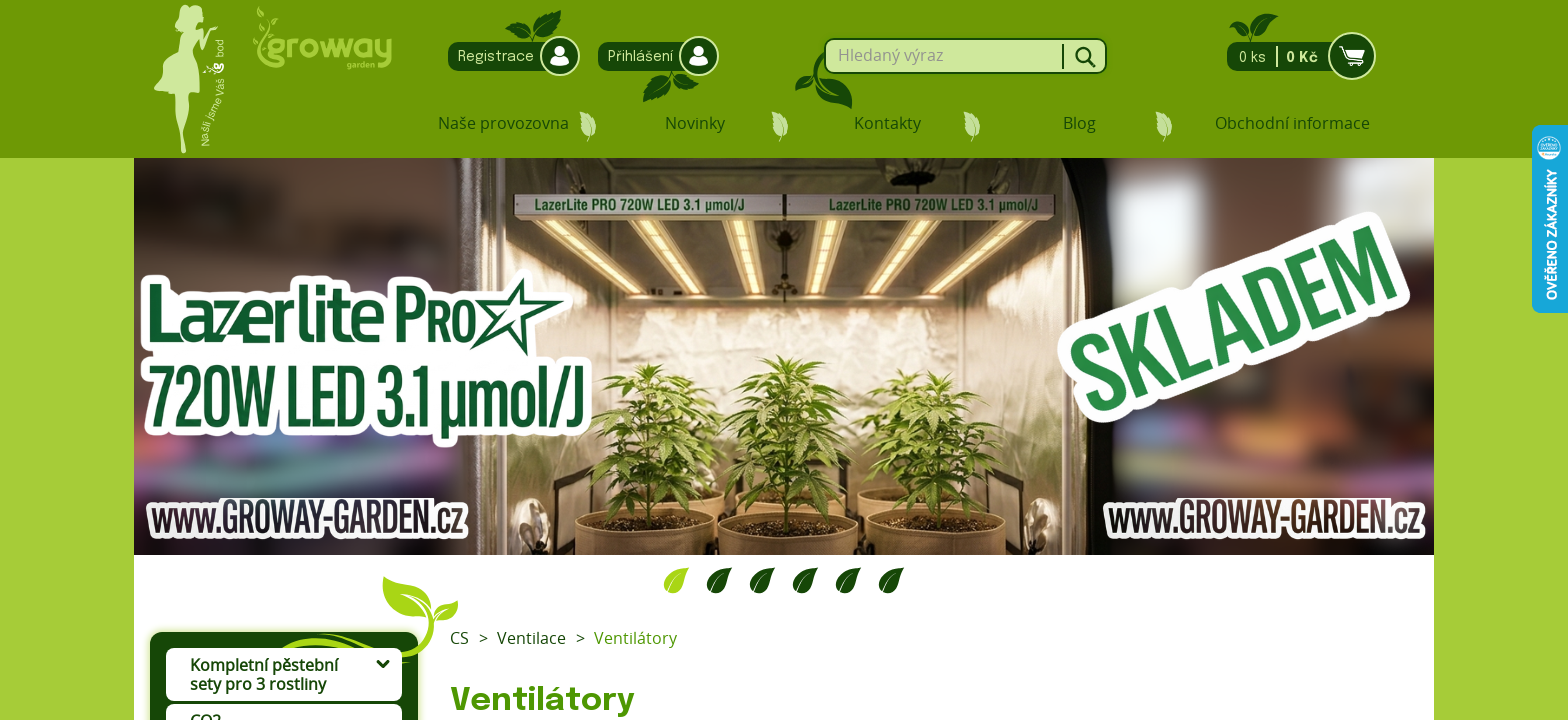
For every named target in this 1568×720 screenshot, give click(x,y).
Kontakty (887, 123)
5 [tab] (848, 580)
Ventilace (531, 638)
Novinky (695, 123)
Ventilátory (635, 638)
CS (459, 638)
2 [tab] (719, 580)
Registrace (509, 56)
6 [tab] (891, 580)
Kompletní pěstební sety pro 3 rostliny (264, 674)
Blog (1079, 123)
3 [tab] (762, 580)
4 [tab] (805, 580)
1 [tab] (676, 580)
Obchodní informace (1292, 123)
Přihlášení (653, 56)
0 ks (1295, 56)
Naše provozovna (503, 123)
